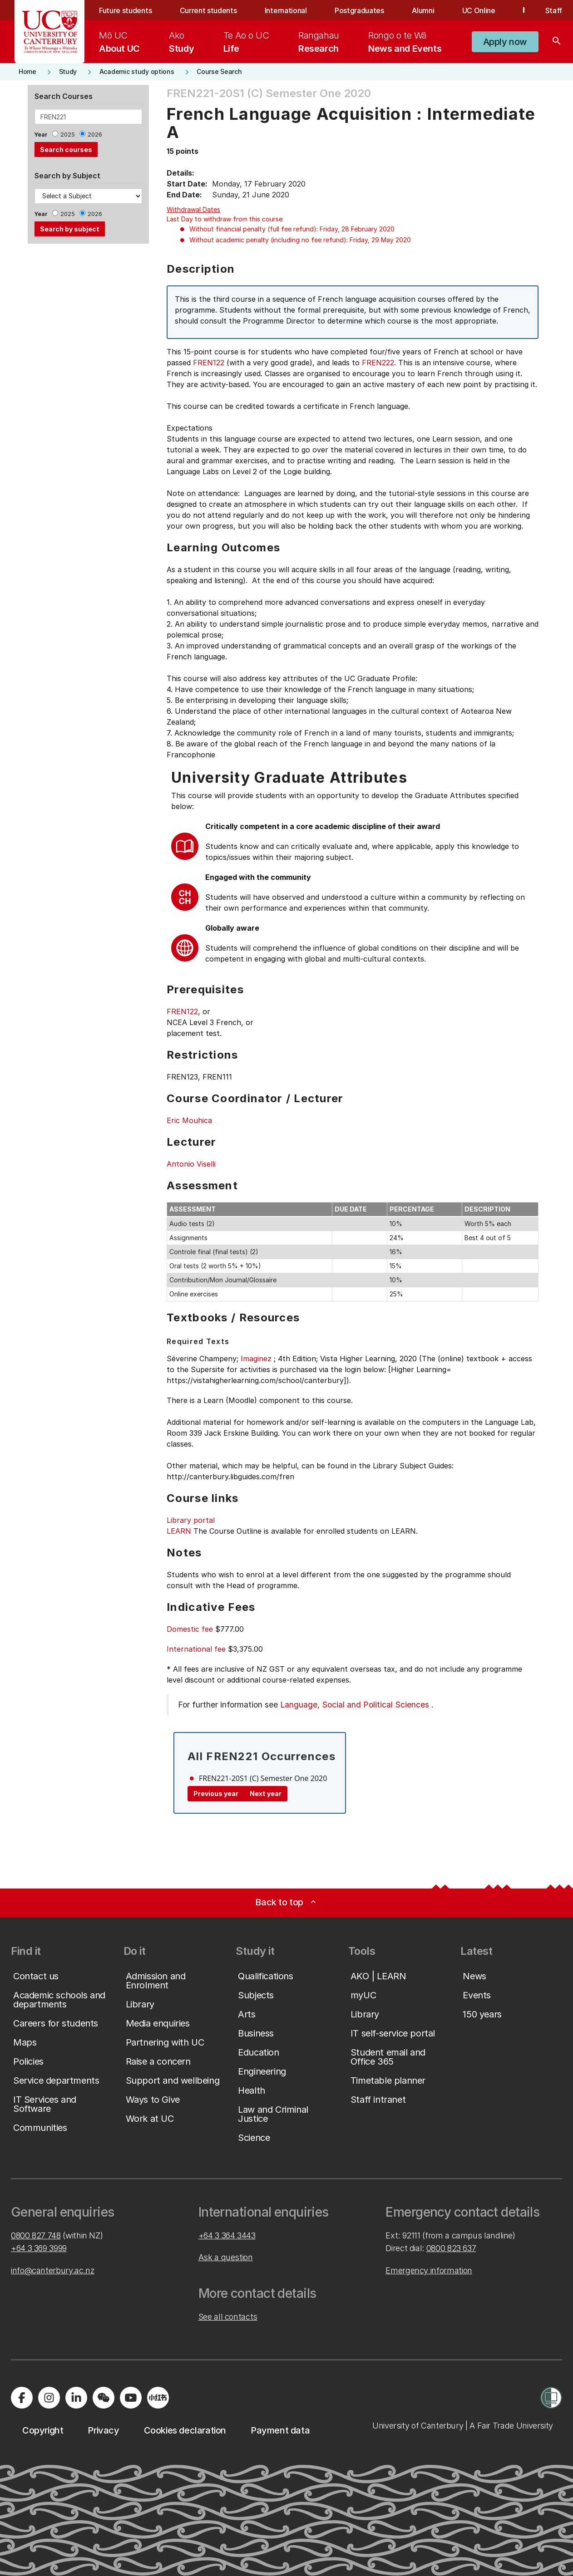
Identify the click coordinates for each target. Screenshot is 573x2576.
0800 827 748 (36, 2235)
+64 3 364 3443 (227, 2235)
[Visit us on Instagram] (49, 2398)
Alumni (423, 10)
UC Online (478, 10)
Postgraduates (359, 10)
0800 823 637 (451, 2248)
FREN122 (208, 362)
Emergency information (428, 2270)
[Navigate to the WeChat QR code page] (103, 2398)
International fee (196, 1649)
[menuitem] (119, 41)
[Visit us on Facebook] (22, 2398)
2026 (95, 134)
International (286, 10)
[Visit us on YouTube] (131, 2398)
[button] (505, 41)
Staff (553, 10)
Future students (125, 10)
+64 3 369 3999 (39, 2248)
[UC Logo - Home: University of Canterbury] (50, 32)
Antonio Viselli (191, 1163)
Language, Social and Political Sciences (354, 1704)
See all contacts (227, 2316)
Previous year (215, 1793)
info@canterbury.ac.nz (52, 2270)
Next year (266, 1793)
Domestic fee (190, 1629)
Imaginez (256, 1358)
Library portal (191, 1520)
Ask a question (225, 2257)
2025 (67, 134)
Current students (208, 10)
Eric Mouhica (189, 1120)
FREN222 (378, 362)
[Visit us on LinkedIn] (76, 2398)
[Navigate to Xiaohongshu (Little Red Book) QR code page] (158, 2398)
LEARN (179, 1531)
